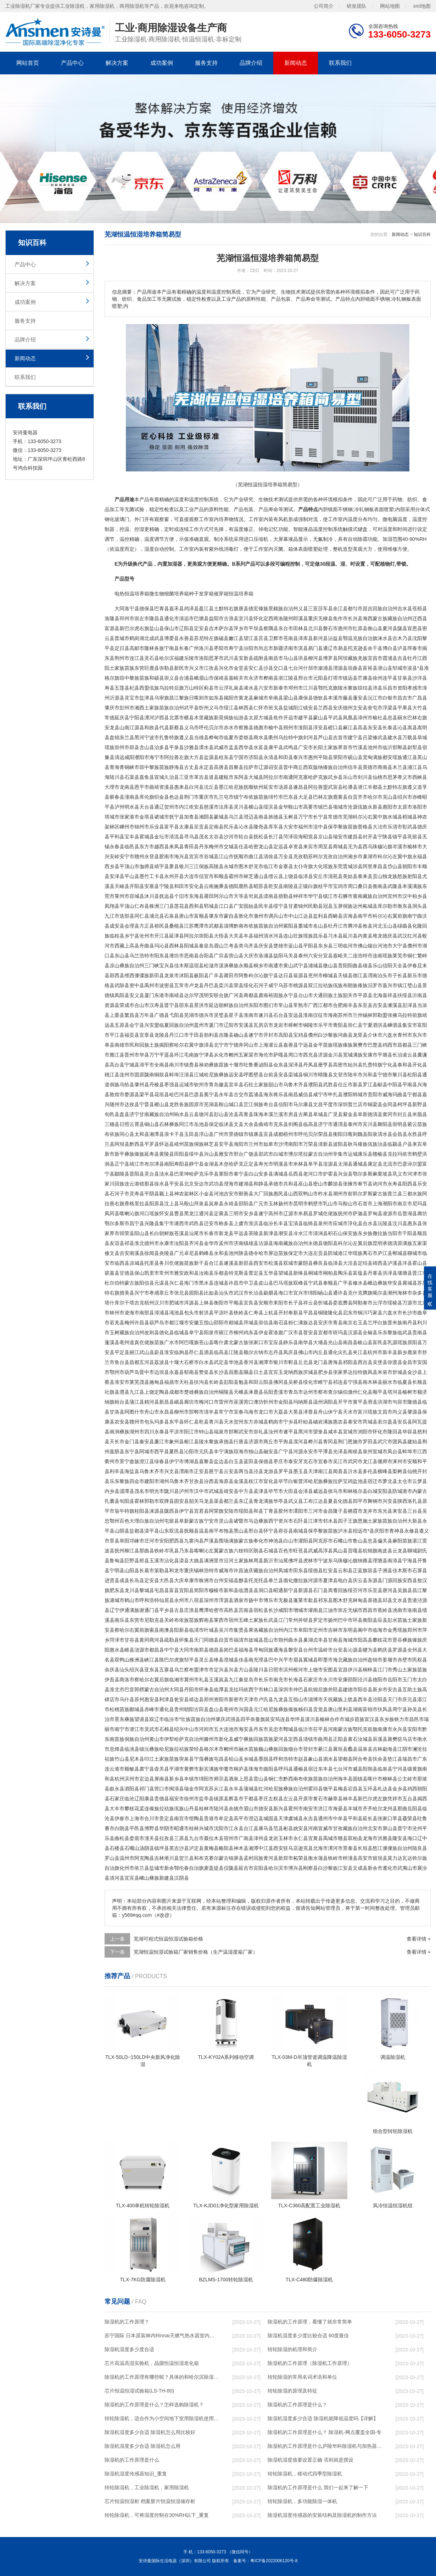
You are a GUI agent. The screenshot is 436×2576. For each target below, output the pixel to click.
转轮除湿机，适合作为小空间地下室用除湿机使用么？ (162, 2418)
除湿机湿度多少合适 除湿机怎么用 (142, 2446)
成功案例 (161, 63)
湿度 (149, 549)
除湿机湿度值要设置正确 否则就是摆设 (310, 2460)
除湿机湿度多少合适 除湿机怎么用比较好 (150, 2432)
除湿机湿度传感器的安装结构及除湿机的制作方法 (322, 2515)
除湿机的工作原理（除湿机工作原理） (310, 2363)
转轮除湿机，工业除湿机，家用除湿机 (147, 2487)
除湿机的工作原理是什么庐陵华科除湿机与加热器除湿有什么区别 (325, 2446)
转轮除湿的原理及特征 (292, 2391)
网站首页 (27, 63)
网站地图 (390, 6)
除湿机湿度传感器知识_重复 (136, 2473)
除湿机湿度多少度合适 (129, 2349)
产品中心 (72, 63)
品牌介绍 (251, 63)
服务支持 (206, 63)
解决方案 (117, 63)
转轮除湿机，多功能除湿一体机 (302, 2501)
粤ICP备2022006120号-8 (273, 2560)
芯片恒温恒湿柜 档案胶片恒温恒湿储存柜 (150, 2501)
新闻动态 (295, 63)
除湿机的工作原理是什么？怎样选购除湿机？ (154, 2404)
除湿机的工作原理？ (127, 2322)
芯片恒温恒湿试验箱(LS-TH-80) (139, 2391)
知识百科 (422, 234)
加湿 (387, 539)
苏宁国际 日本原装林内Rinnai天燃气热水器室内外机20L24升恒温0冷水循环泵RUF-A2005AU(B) (162, 2335)
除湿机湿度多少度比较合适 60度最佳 (308, 2335)
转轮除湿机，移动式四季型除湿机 (305, 2473)
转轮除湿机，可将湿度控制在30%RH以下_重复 (157, 2515)
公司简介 (324, 6)
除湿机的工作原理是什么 (132, 2460)
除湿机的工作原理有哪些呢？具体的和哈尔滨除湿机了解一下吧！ (162, 2377)
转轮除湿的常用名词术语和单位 (302, 2377)
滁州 (258, 916)
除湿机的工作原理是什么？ (297, 2404)
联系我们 (340, 63)
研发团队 (357, 6)
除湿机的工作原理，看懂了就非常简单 (310, 2322)
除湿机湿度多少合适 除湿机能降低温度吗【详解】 (323, 2418)
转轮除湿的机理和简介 (292, 2349)
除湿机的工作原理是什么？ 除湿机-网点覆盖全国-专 (324, 2432)
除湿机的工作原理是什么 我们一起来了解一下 (318, 2487)
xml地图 (422, 6)
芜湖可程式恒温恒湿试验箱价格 (168, 1939)
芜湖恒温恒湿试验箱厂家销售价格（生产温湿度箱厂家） (196, 1952)
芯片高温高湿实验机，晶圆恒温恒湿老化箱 (152, 2363)
